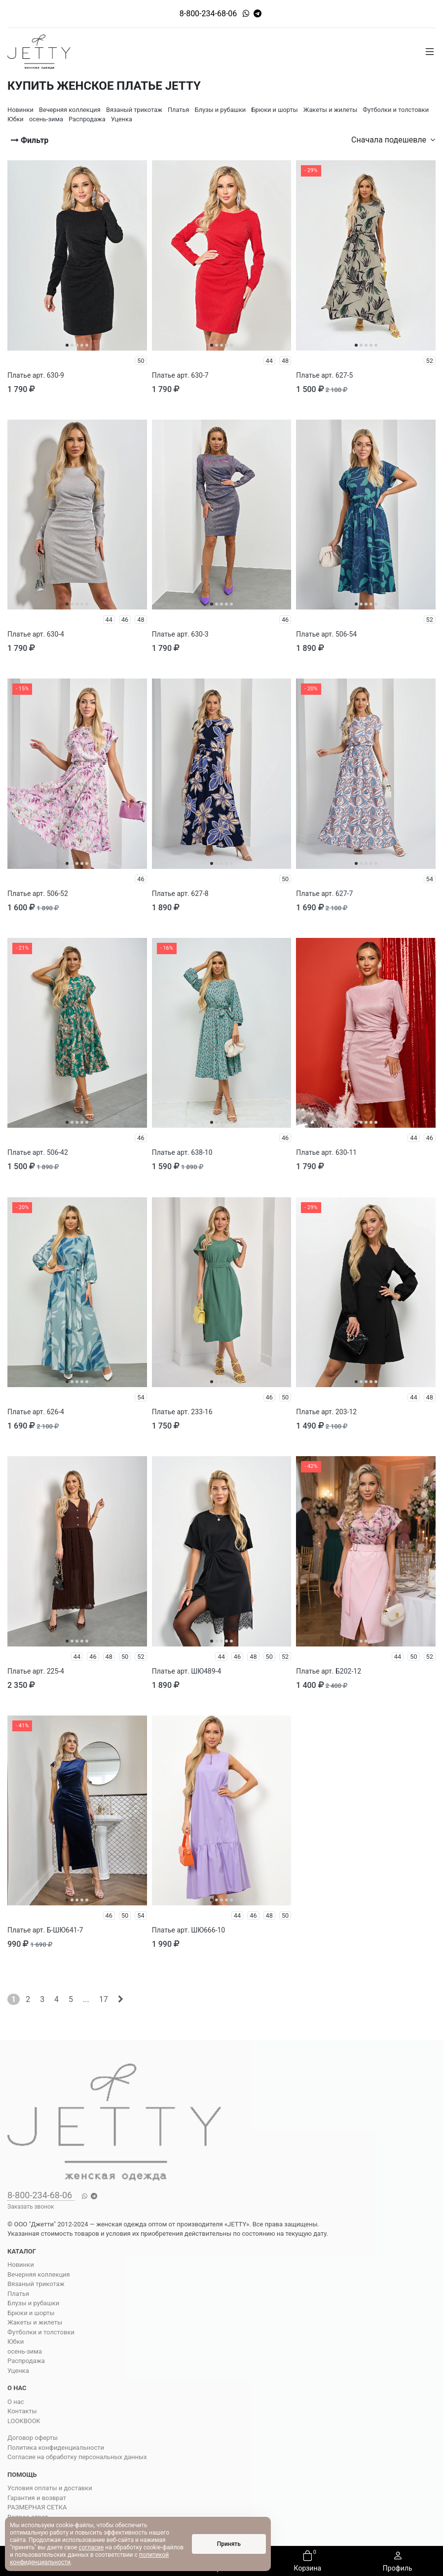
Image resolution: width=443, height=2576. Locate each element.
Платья (18, 2293)
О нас (15, 2401)
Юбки (15, 2341)
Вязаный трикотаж (36, 2284)
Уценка (18, 2370)
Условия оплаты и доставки (49, 2488)
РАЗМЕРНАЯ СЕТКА (37, 2507)
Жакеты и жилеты (34, 2322)
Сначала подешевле (393, 139)
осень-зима (24, 2351)
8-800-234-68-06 (208, 13)
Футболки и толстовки (40, 2332)
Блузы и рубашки (33, 2303)
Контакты (22, 2411)
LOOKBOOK (23, 2421)
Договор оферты (32, 2437)
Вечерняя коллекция (38, 2274)
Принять (229, 2543)
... (86, 1999)
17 (103, 1999)
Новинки (20, 2264)
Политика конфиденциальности (55, 2447)
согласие (91, 2547)
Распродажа (26, 2360)
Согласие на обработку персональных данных (77, 2457)
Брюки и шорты (31, 2313)
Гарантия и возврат (36, 2498)
